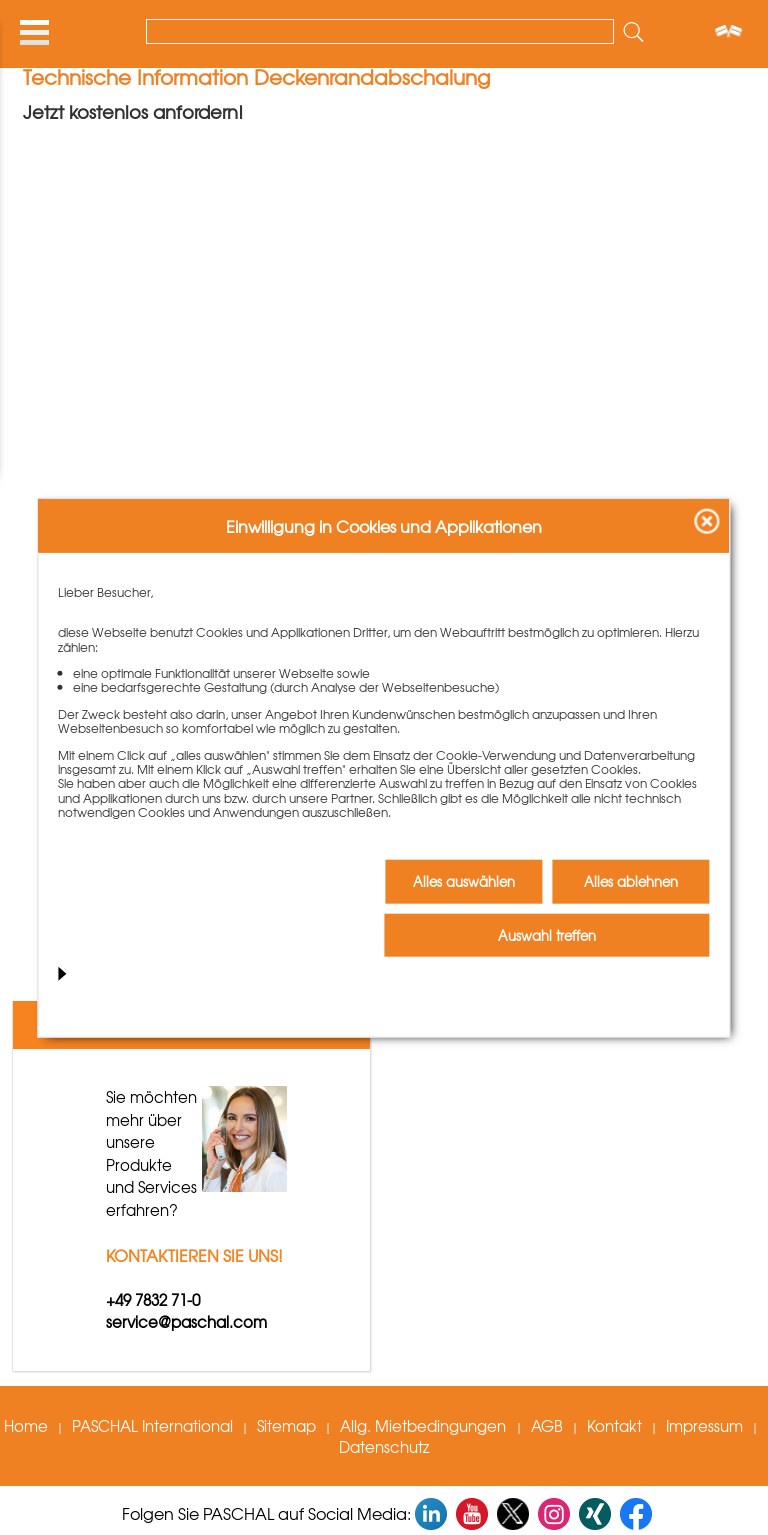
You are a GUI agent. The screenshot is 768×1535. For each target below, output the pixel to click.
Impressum (704, 1426)
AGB (547, 1426)
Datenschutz (384, 1447)
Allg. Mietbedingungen (425, 1426)
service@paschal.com (186, 1322)
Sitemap (286, 1426)
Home (26, 1426)
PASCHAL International (152, 1426)
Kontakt (614, 1426)
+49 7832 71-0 (153, 1300)
